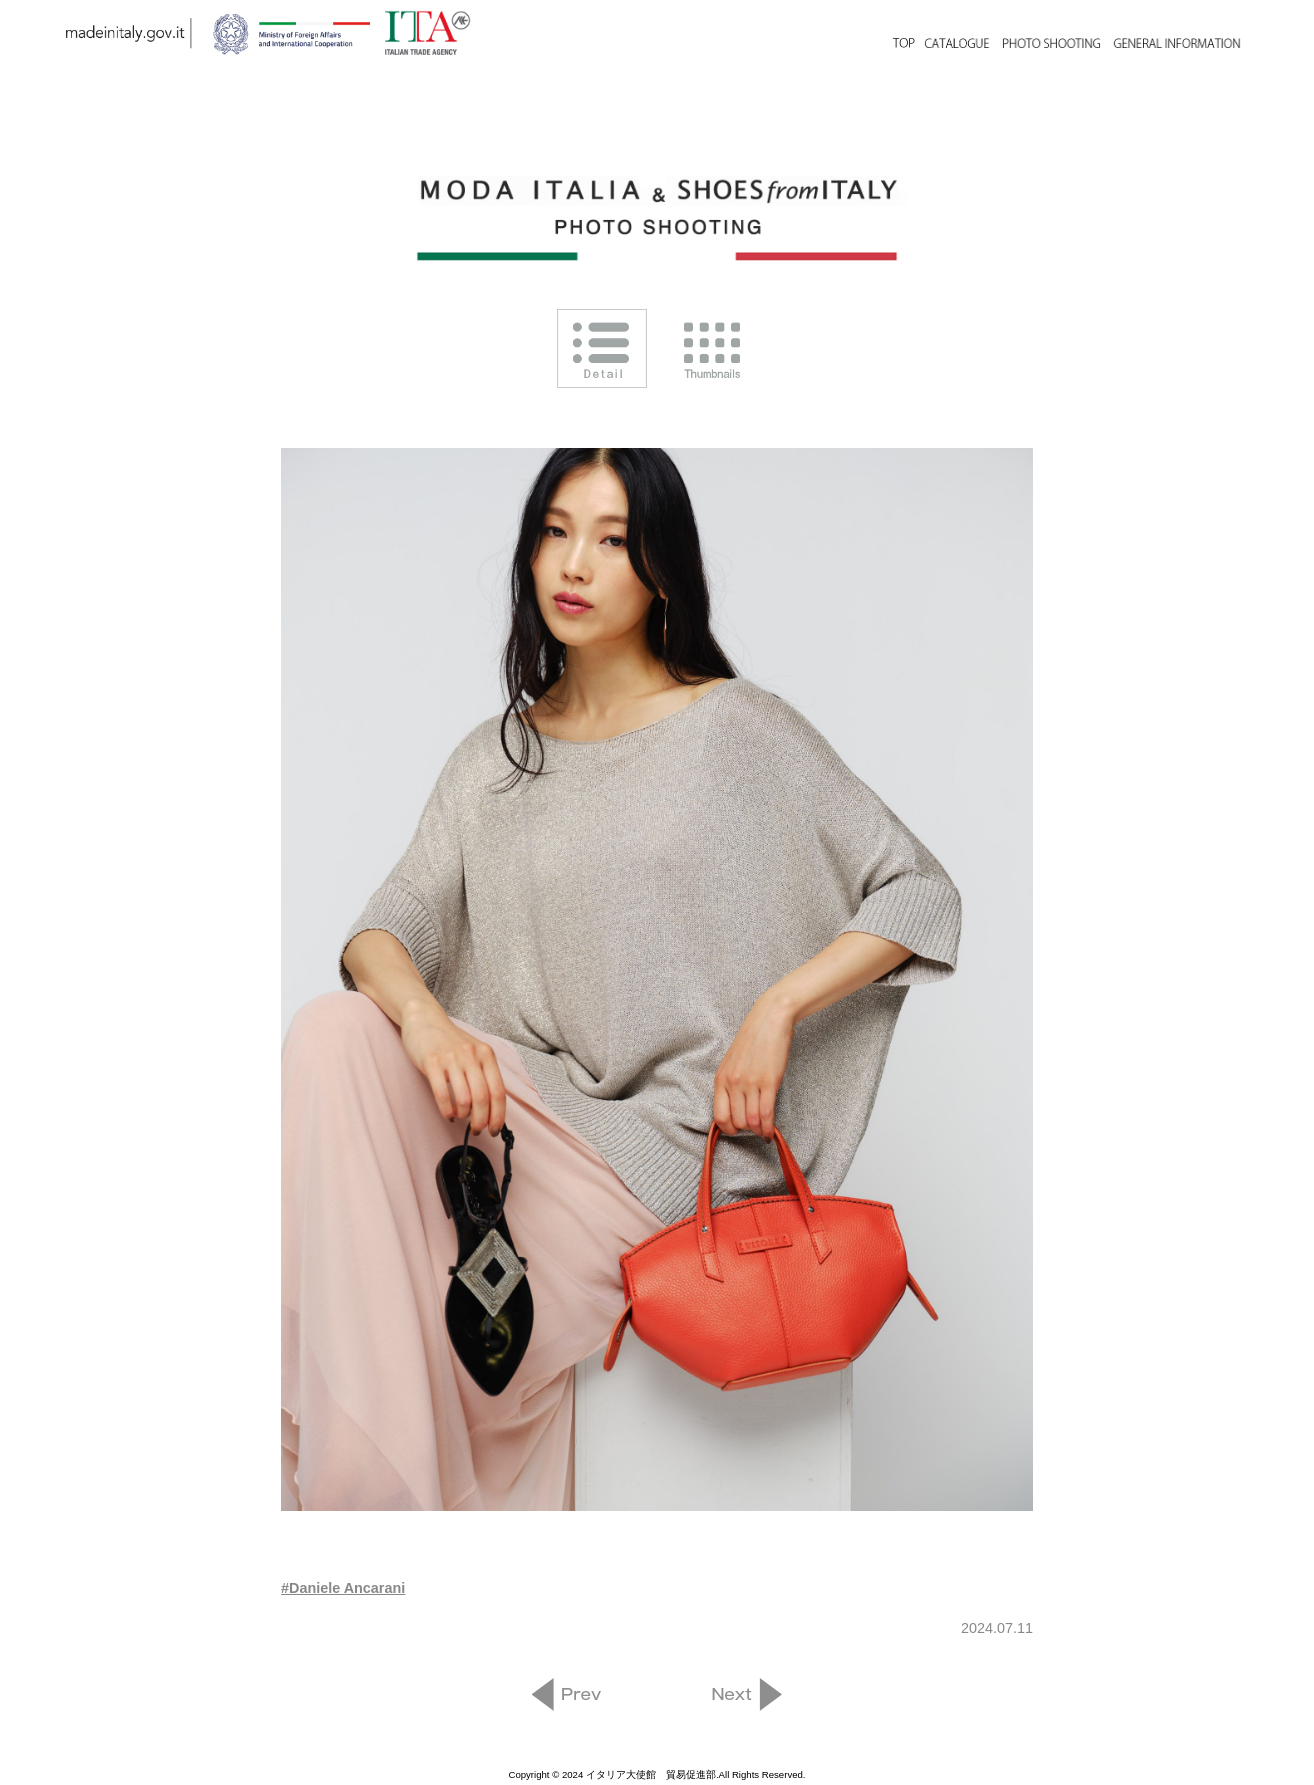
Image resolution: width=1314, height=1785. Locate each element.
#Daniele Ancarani (343, 1588)
